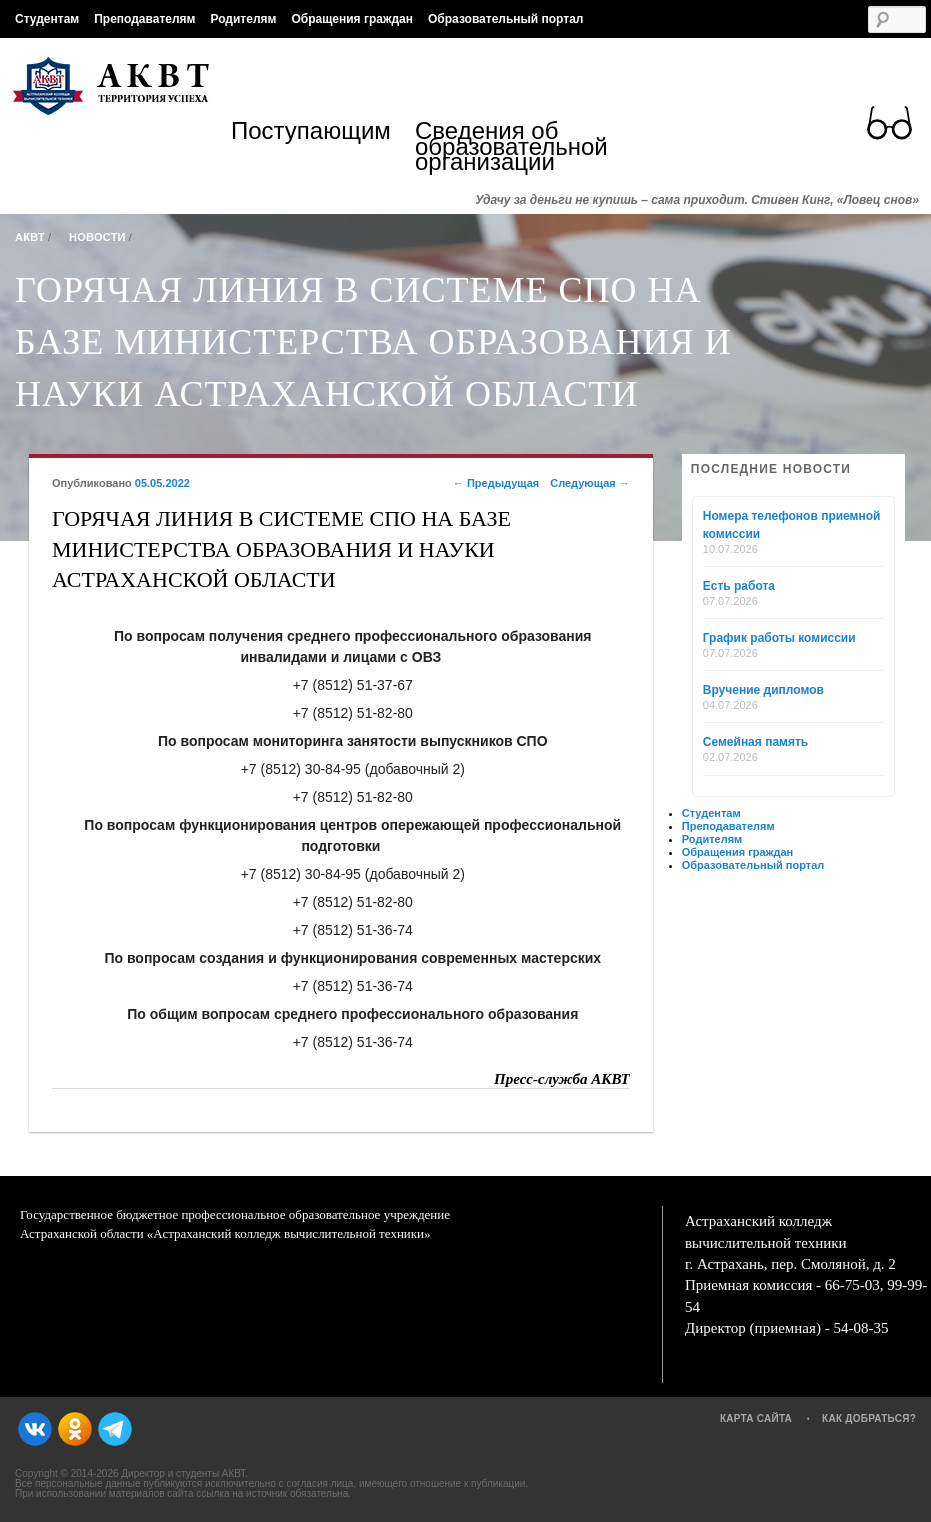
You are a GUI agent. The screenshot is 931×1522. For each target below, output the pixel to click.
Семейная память (755, 742)
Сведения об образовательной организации (507, 146)
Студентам (47, 19)
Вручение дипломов (763, 690)
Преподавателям (144, 19)
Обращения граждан (352, 19)
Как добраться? (869, 1418)
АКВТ (30, 237)
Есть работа (739, 586)
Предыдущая (496, 483)
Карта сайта (756, 1418)
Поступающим (311, 133)
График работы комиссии (779, 638)
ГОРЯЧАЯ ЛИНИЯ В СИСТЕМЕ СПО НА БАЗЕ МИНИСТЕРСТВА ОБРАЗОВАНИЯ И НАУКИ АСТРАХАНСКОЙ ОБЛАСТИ (373, 342)
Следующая (590, 483)
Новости (97, 237)
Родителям (243, 19)
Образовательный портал (505, 19)
